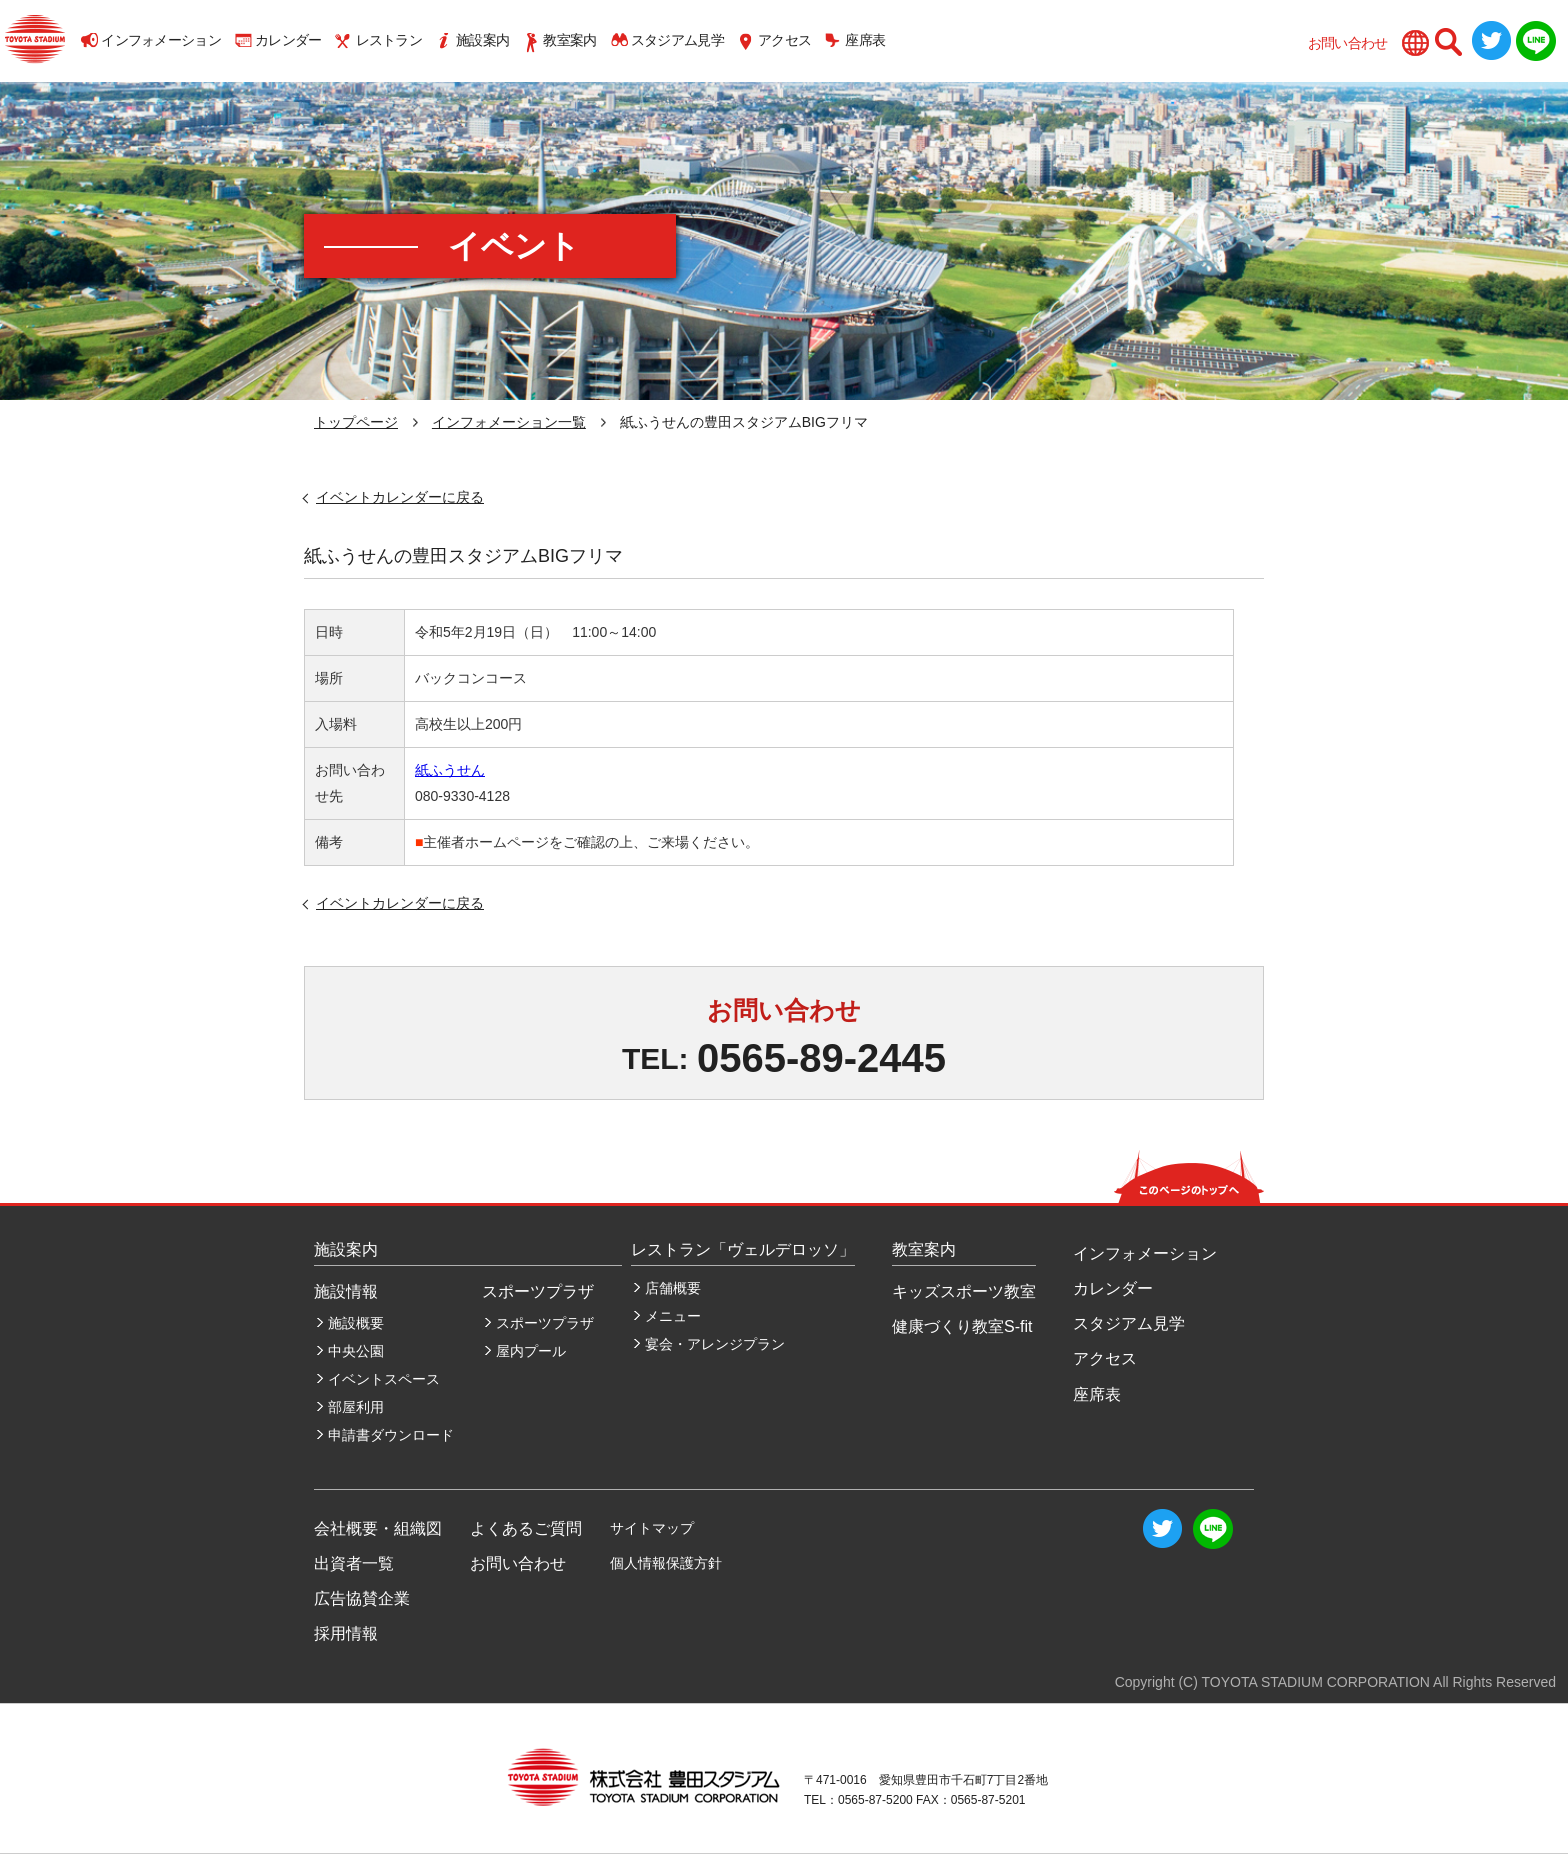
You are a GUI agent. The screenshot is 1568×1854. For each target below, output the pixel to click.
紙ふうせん (450, 770)
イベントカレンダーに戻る (400, 497)
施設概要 (356, 1323)
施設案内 (482, 40)
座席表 (865, 40)
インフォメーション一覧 (509, 422)
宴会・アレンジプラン (715, 1344)
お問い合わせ (1348, 43)
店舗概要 (673, 1288)
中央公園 (356, 1351)
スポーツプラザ (545, 1323)
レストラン (389, 40)
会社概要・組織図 (378, 1528)
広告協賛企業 (362, 1598)
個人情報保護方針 (666, 1563)
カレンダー (288, 40)
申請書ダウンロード (391, 1435)
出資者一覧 (354, 1563)
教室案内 (569, 40)
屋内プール (531, 1351)
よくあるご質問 (526, 1528)
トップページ (356, 422)
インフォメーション (161, 40)
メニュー (673, 1316)
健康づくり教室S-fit (962, 1326)
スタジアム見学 (677, 40)
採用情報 (346, 1633)
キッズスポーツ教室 (964, 1291)
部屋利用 (356, 1407)
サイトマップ (652, 1528)
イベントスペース (384, 1379)
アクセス (784, 40)
